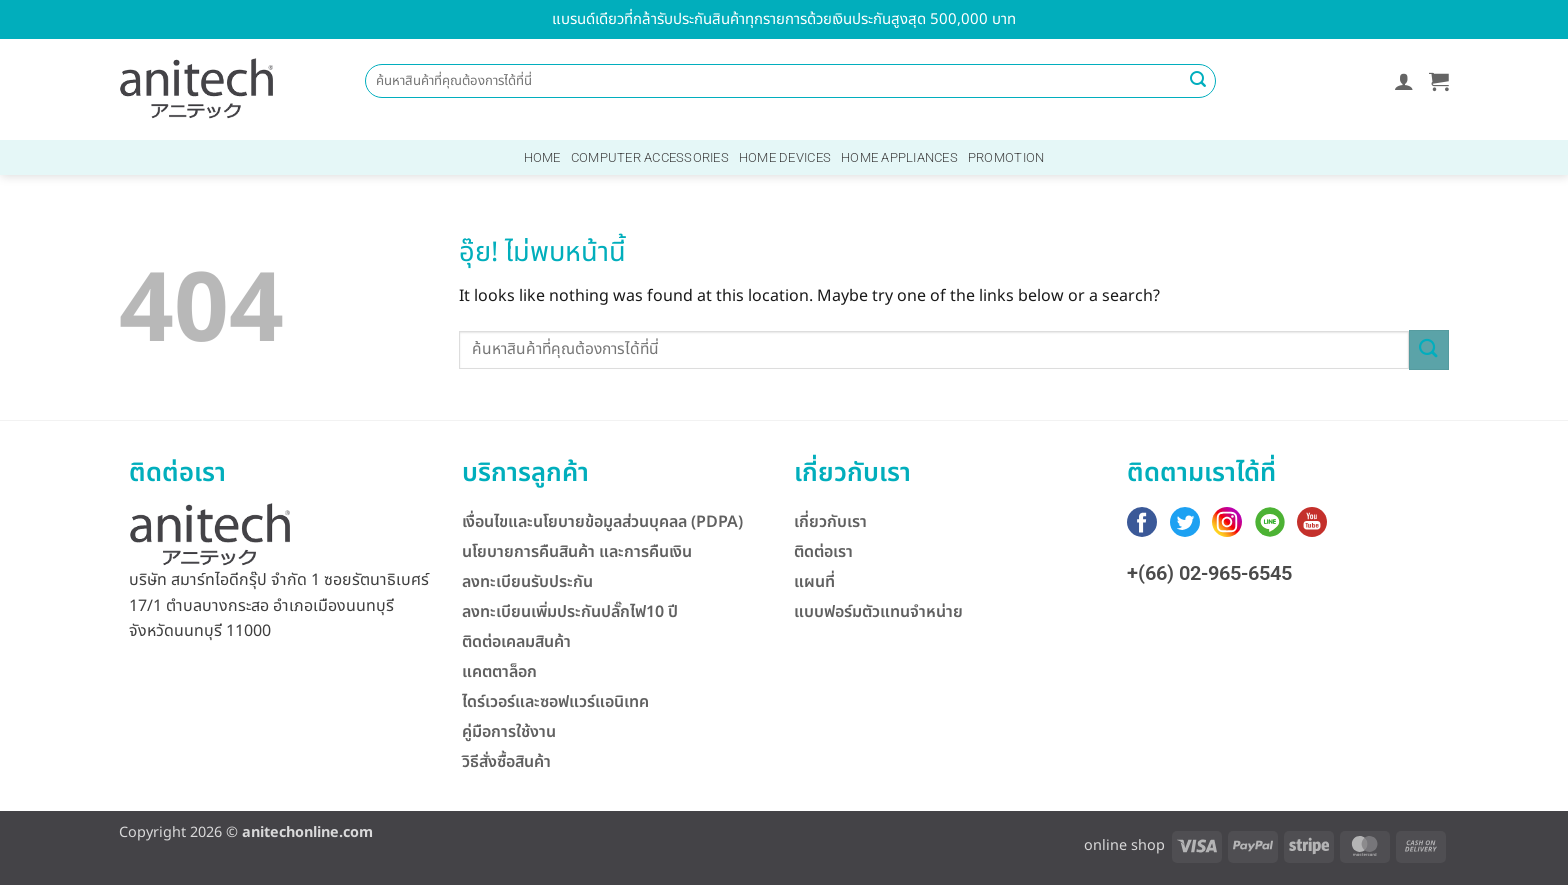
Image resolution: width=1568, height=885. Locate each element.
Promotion (1006, 157)
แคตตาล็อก (499, 672)
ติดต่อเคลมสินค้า (516, 642)
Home (542, 157)
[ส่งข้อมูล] (1198, 81)
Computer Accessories (650, 157)
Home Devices (785, 157)
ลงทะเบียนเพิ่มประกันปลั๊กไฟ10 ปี (570, 612)
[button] (1404, 81)
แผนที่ (814, 582)
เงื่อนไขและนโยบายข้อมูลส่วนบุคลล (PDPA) (602, 522)
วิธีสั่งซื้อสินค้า (506, 762)
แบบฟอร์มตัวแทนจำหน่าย (878, 612)
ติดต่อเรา (823, 552)
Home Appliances (899, 157)
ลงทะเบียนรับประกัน (527, 582)
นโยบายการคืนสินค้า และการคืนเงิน (577, 552)
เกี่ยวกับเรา (830, 522)
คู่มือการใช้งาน (509, 732)
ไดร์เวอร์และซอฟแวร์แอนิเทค (555, 702)
